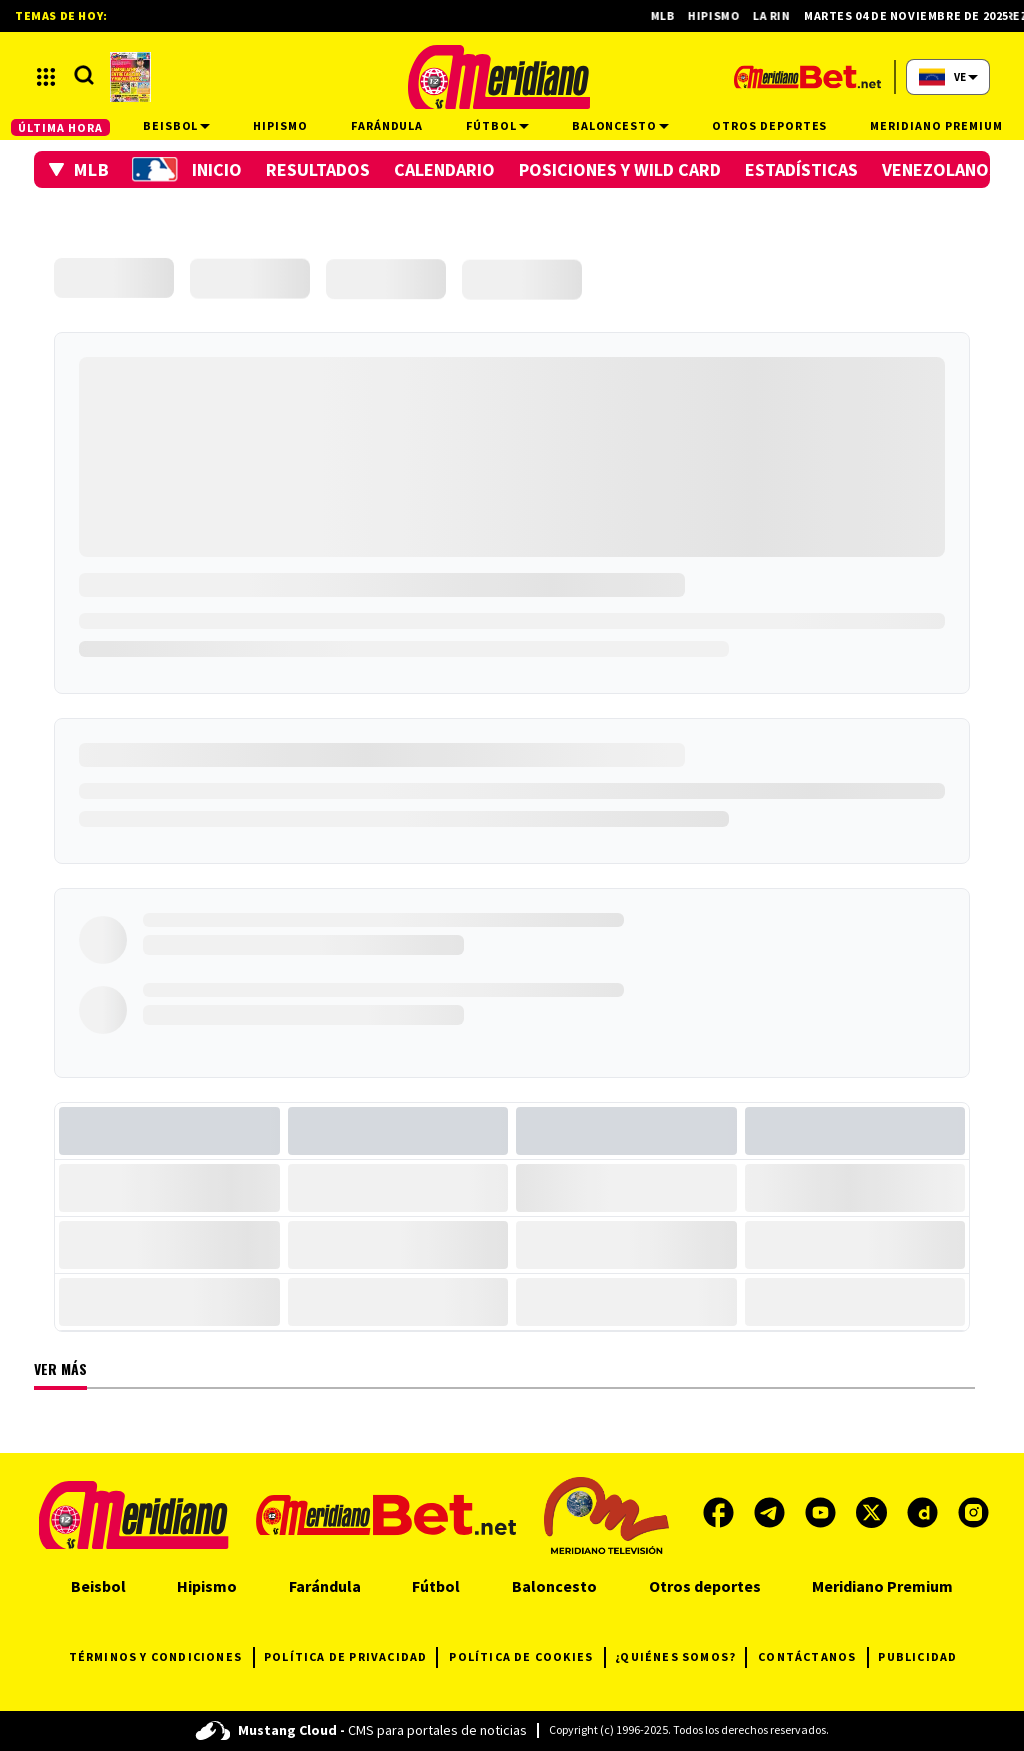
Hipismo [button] (280, 125)
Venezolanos (940, 169)
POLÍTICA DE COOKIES (527, 1657)
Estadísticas (801, 169)
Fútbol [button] (497, 125)
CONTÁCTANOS (813, 1657)
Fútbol (436, 1586)
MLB (672, 15)
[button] (79, 169)
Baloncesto (554, 1586)
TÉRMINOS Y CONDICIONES (161, 1657)
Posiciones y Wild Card (620, 169)
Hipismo (724, 15)
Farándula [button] (387, 125)
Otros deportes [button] (769, 125)
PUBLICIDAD (917, 1656)
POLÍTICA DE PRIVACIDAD (350, 1657)
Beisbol (98, 1586)
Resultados (318, 169)
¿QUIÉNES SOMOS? (680, 1657)
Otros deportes (705, 1586)
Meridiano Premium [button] (936, 125)
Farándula (325, 1586)
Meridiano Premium (882, 1586)
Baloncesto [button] (621, 125)
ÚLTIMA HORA (60, 127)
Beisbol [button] (177, 125)
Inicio (217, 169)
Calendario (444, 169)
